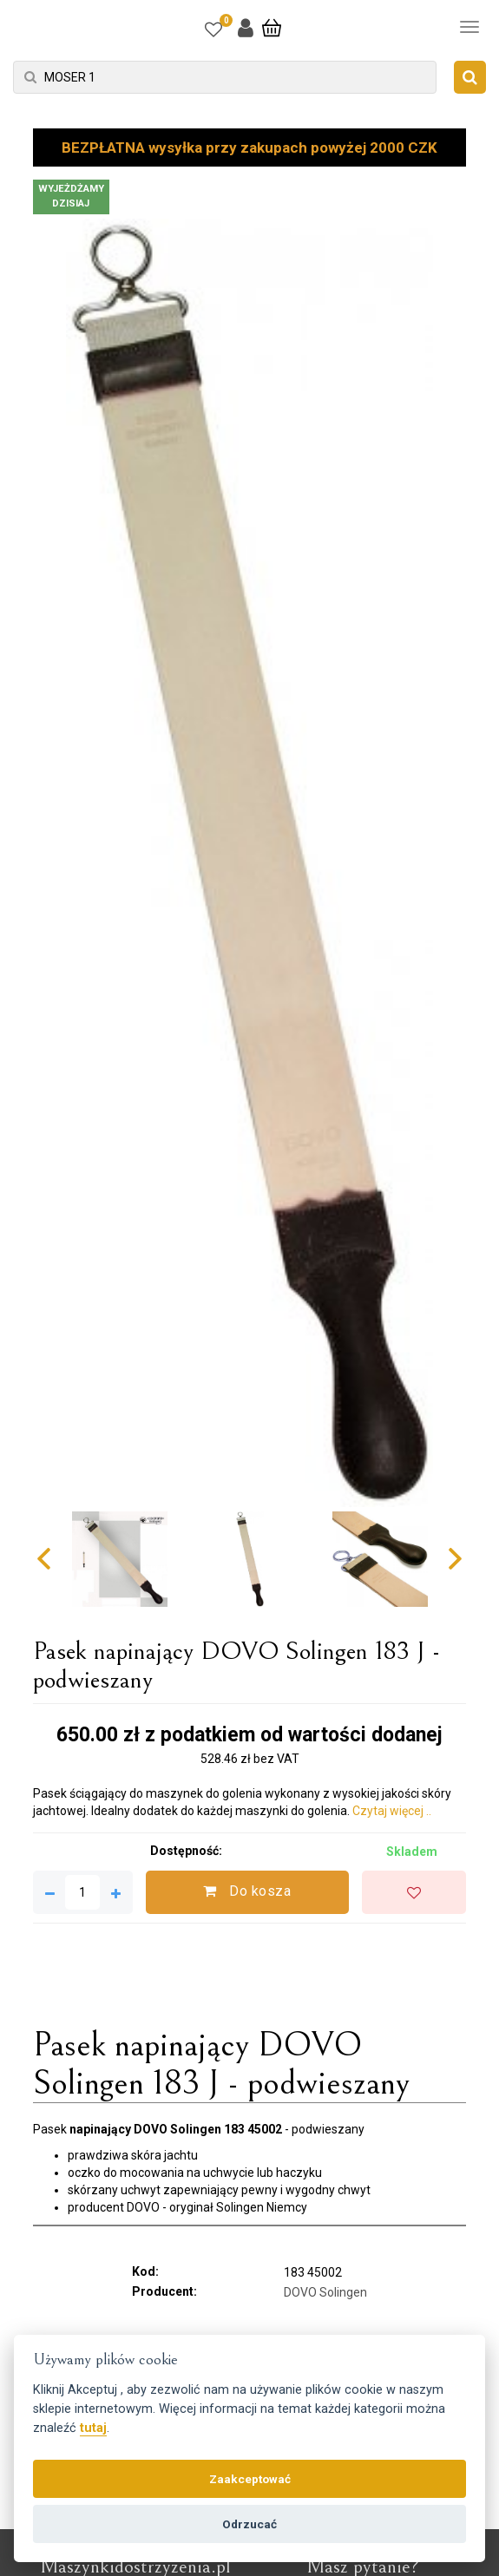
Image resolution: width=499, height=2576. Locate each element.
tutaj (93, 2428)
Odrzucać (249, 2524)
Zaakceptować (250, 2479)
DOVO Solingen (325, 2292)
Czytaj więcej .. (391, 1811)
